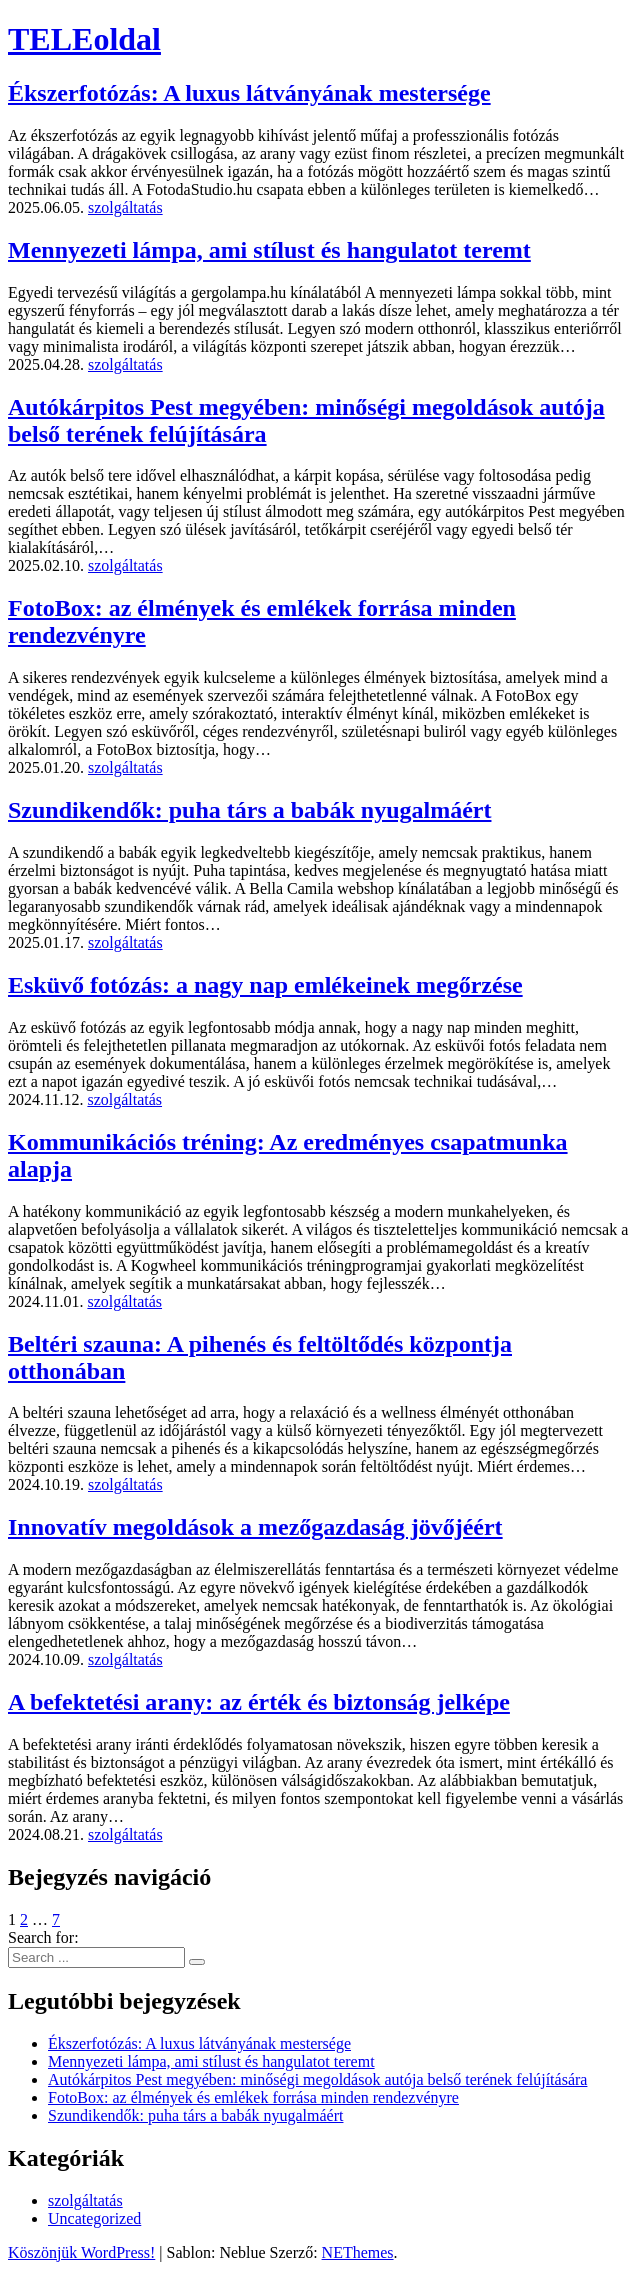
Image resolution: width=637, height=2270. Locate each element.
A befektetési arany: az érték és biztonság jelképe (259, 1702)
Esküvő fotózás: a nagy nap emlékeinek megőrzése (265, 985)
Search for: (43, 1937)
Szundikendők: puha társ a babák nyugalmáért (249, 810)
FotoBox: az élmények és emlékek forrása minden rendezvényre (253, 2097)
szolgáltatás (125, 207)
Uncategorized (94, 2218)
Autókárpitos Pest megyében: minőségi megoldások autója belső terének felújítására (317, 2079)
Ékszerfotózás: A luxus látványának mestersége (249, 93)
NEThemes (358, 2252)
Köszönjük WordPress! (81, 2252)
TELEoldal (84, 39)
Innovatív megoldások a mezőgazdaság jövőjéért (255, 1527)
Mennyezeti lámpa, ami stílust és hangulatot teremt (269, 250)
